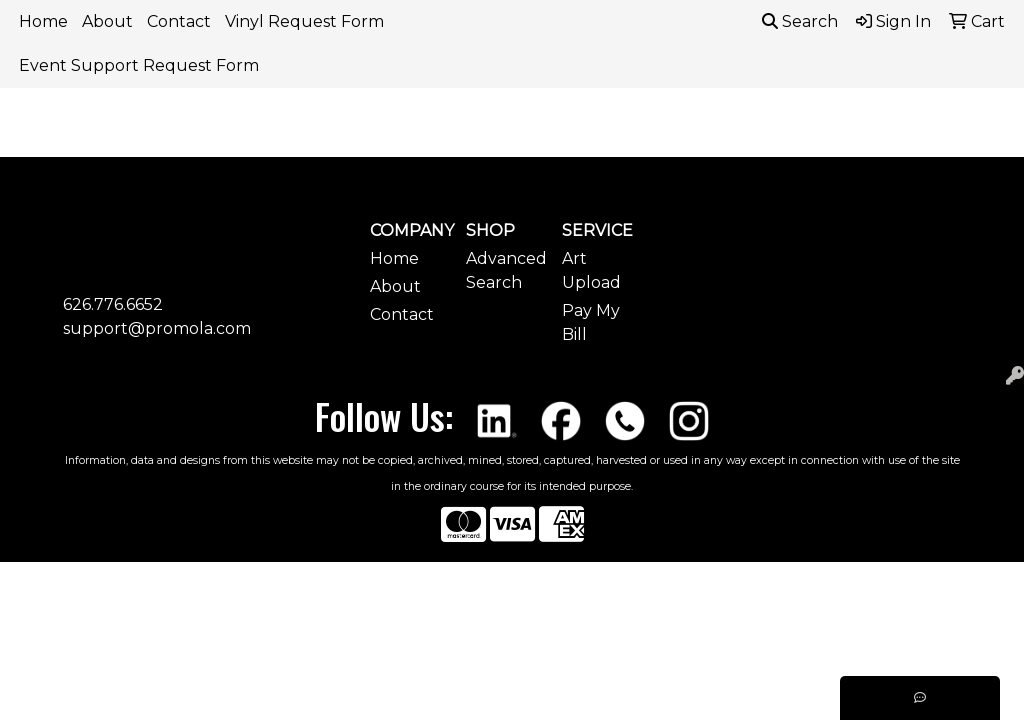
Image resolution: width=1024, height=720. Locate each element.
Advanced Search (502, 270)
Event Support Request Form (139, 65)
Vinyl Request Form (304, 21)
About (107, 21)
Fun (722, 138)
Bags (516, 138)
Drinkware (620, 138)
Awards (424, 138)
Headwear (823, 138)
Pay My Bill (591, 322)
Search (800, 21)
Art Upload (591, 270)
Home (43, 21)
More (928, 138)
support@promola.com (157, 328)
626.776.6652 (113, 304)
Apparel (319, 138)
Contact (179, 21)
